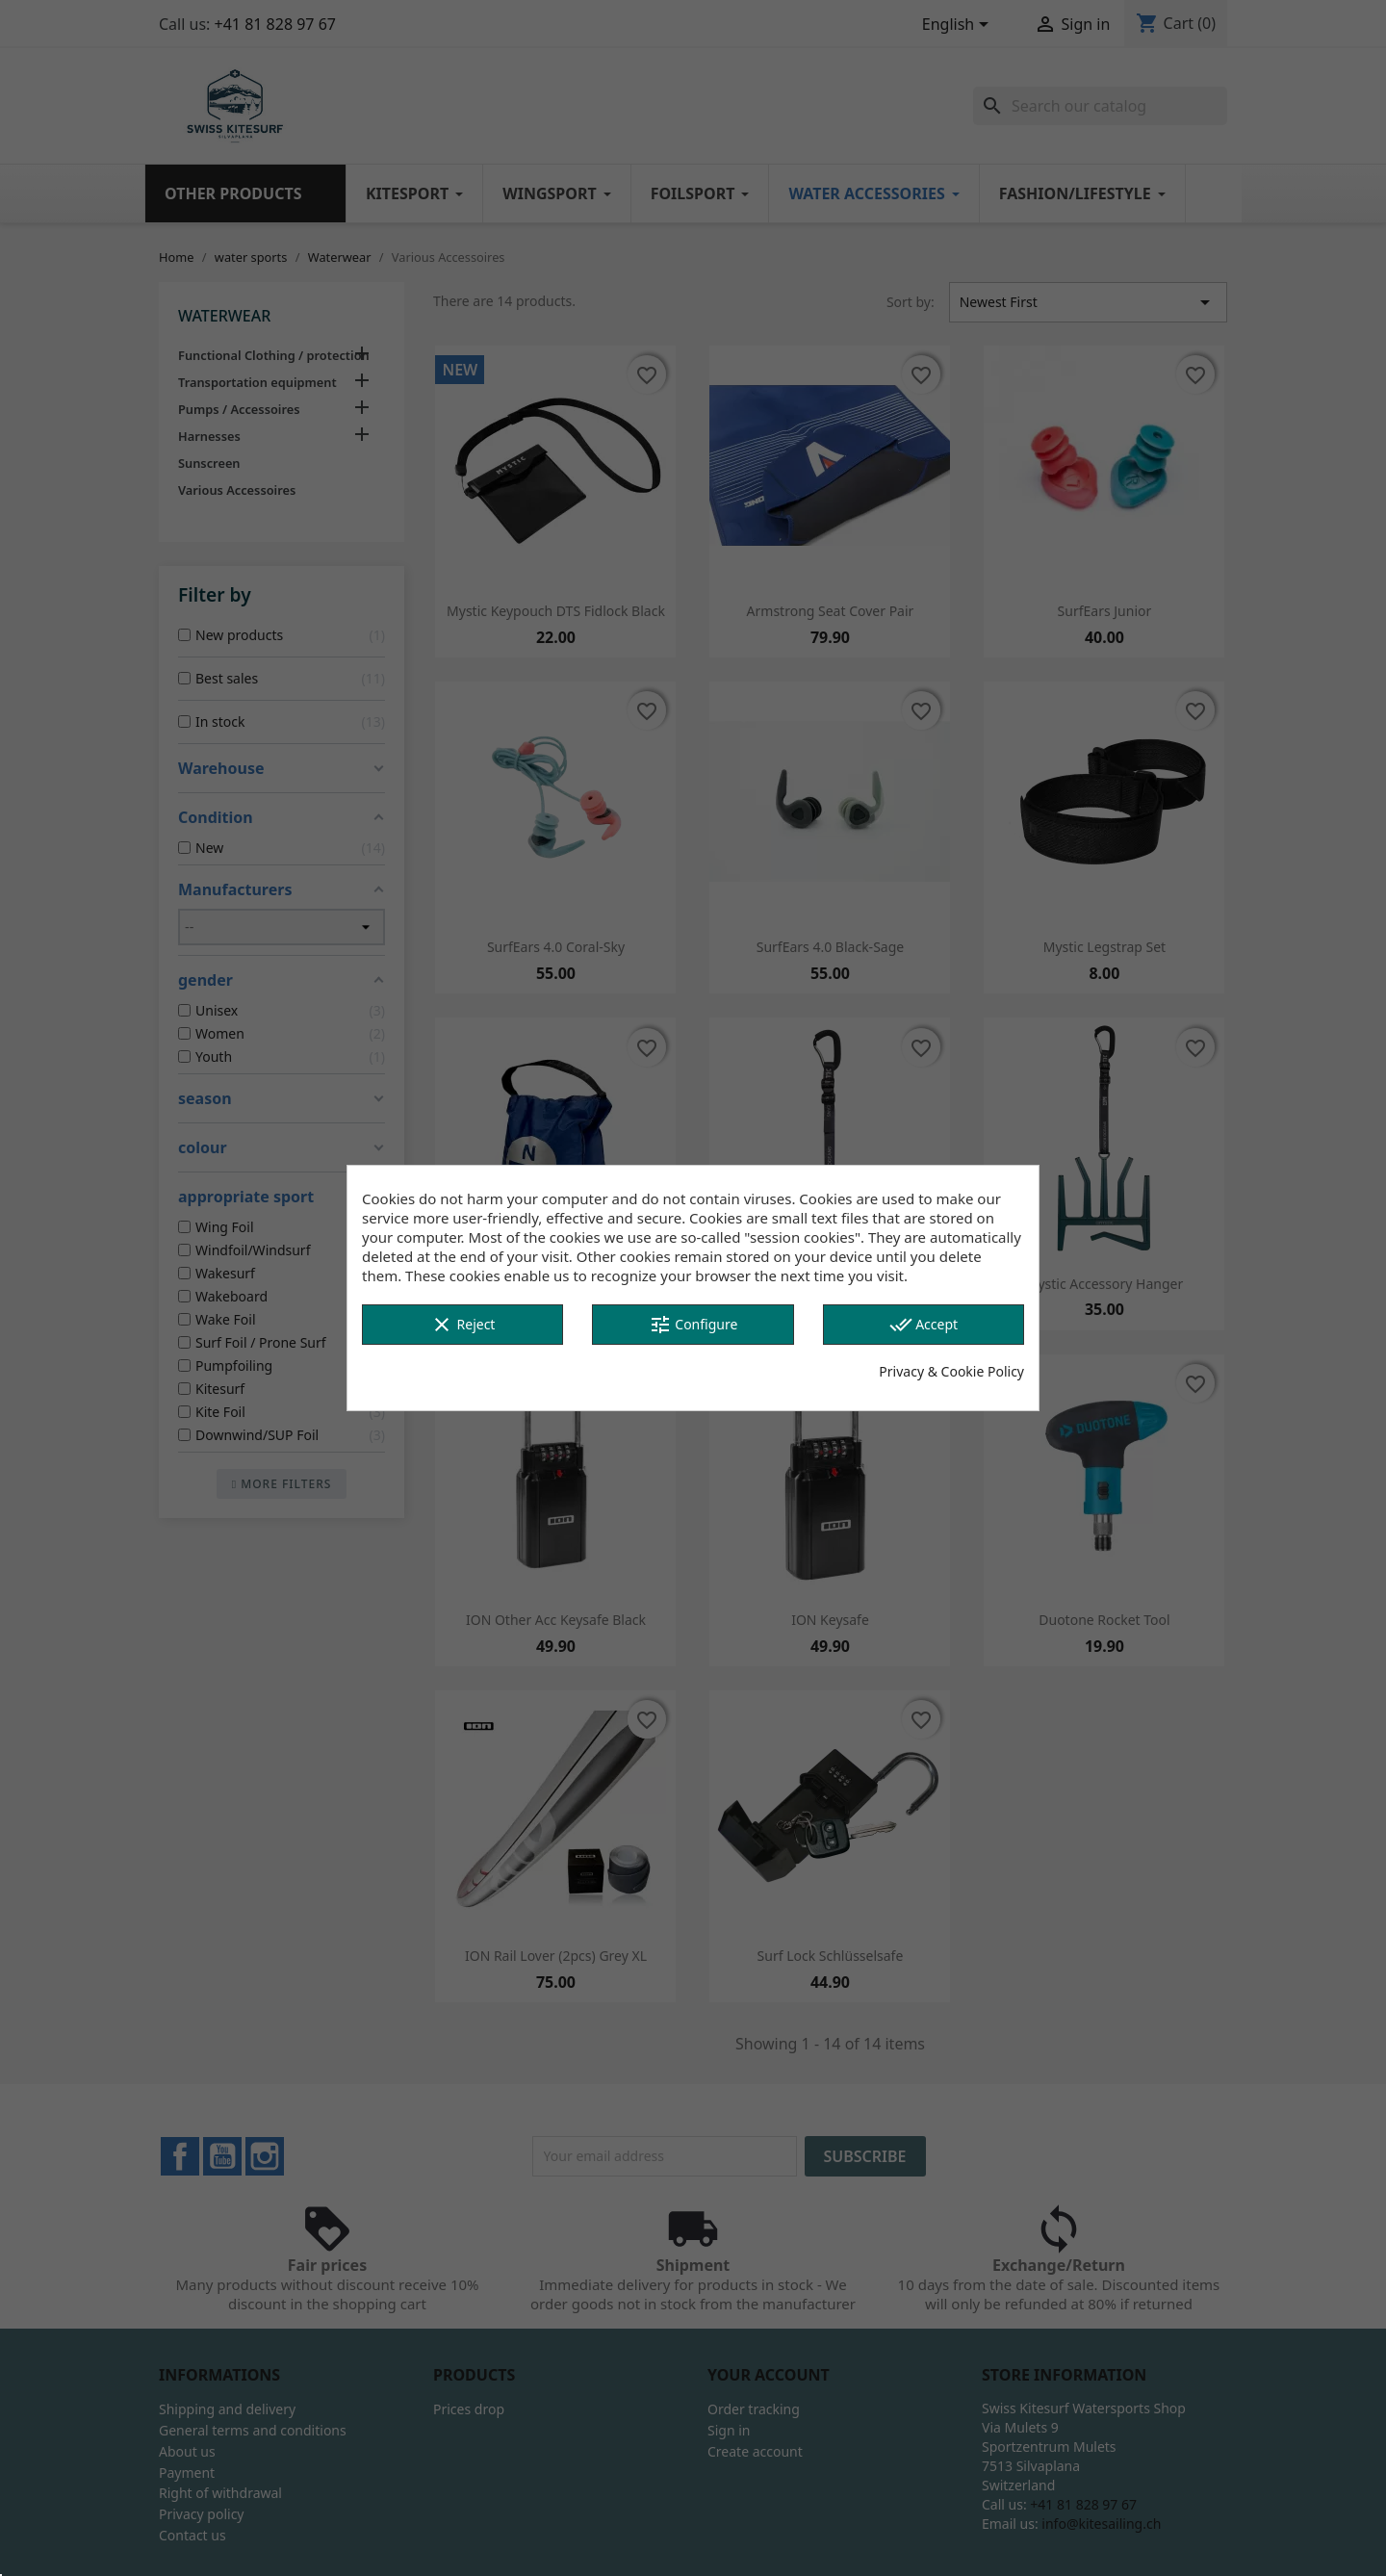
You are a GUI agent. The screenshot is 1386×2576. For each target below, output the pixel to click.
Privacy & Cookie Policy (951, 1371)
